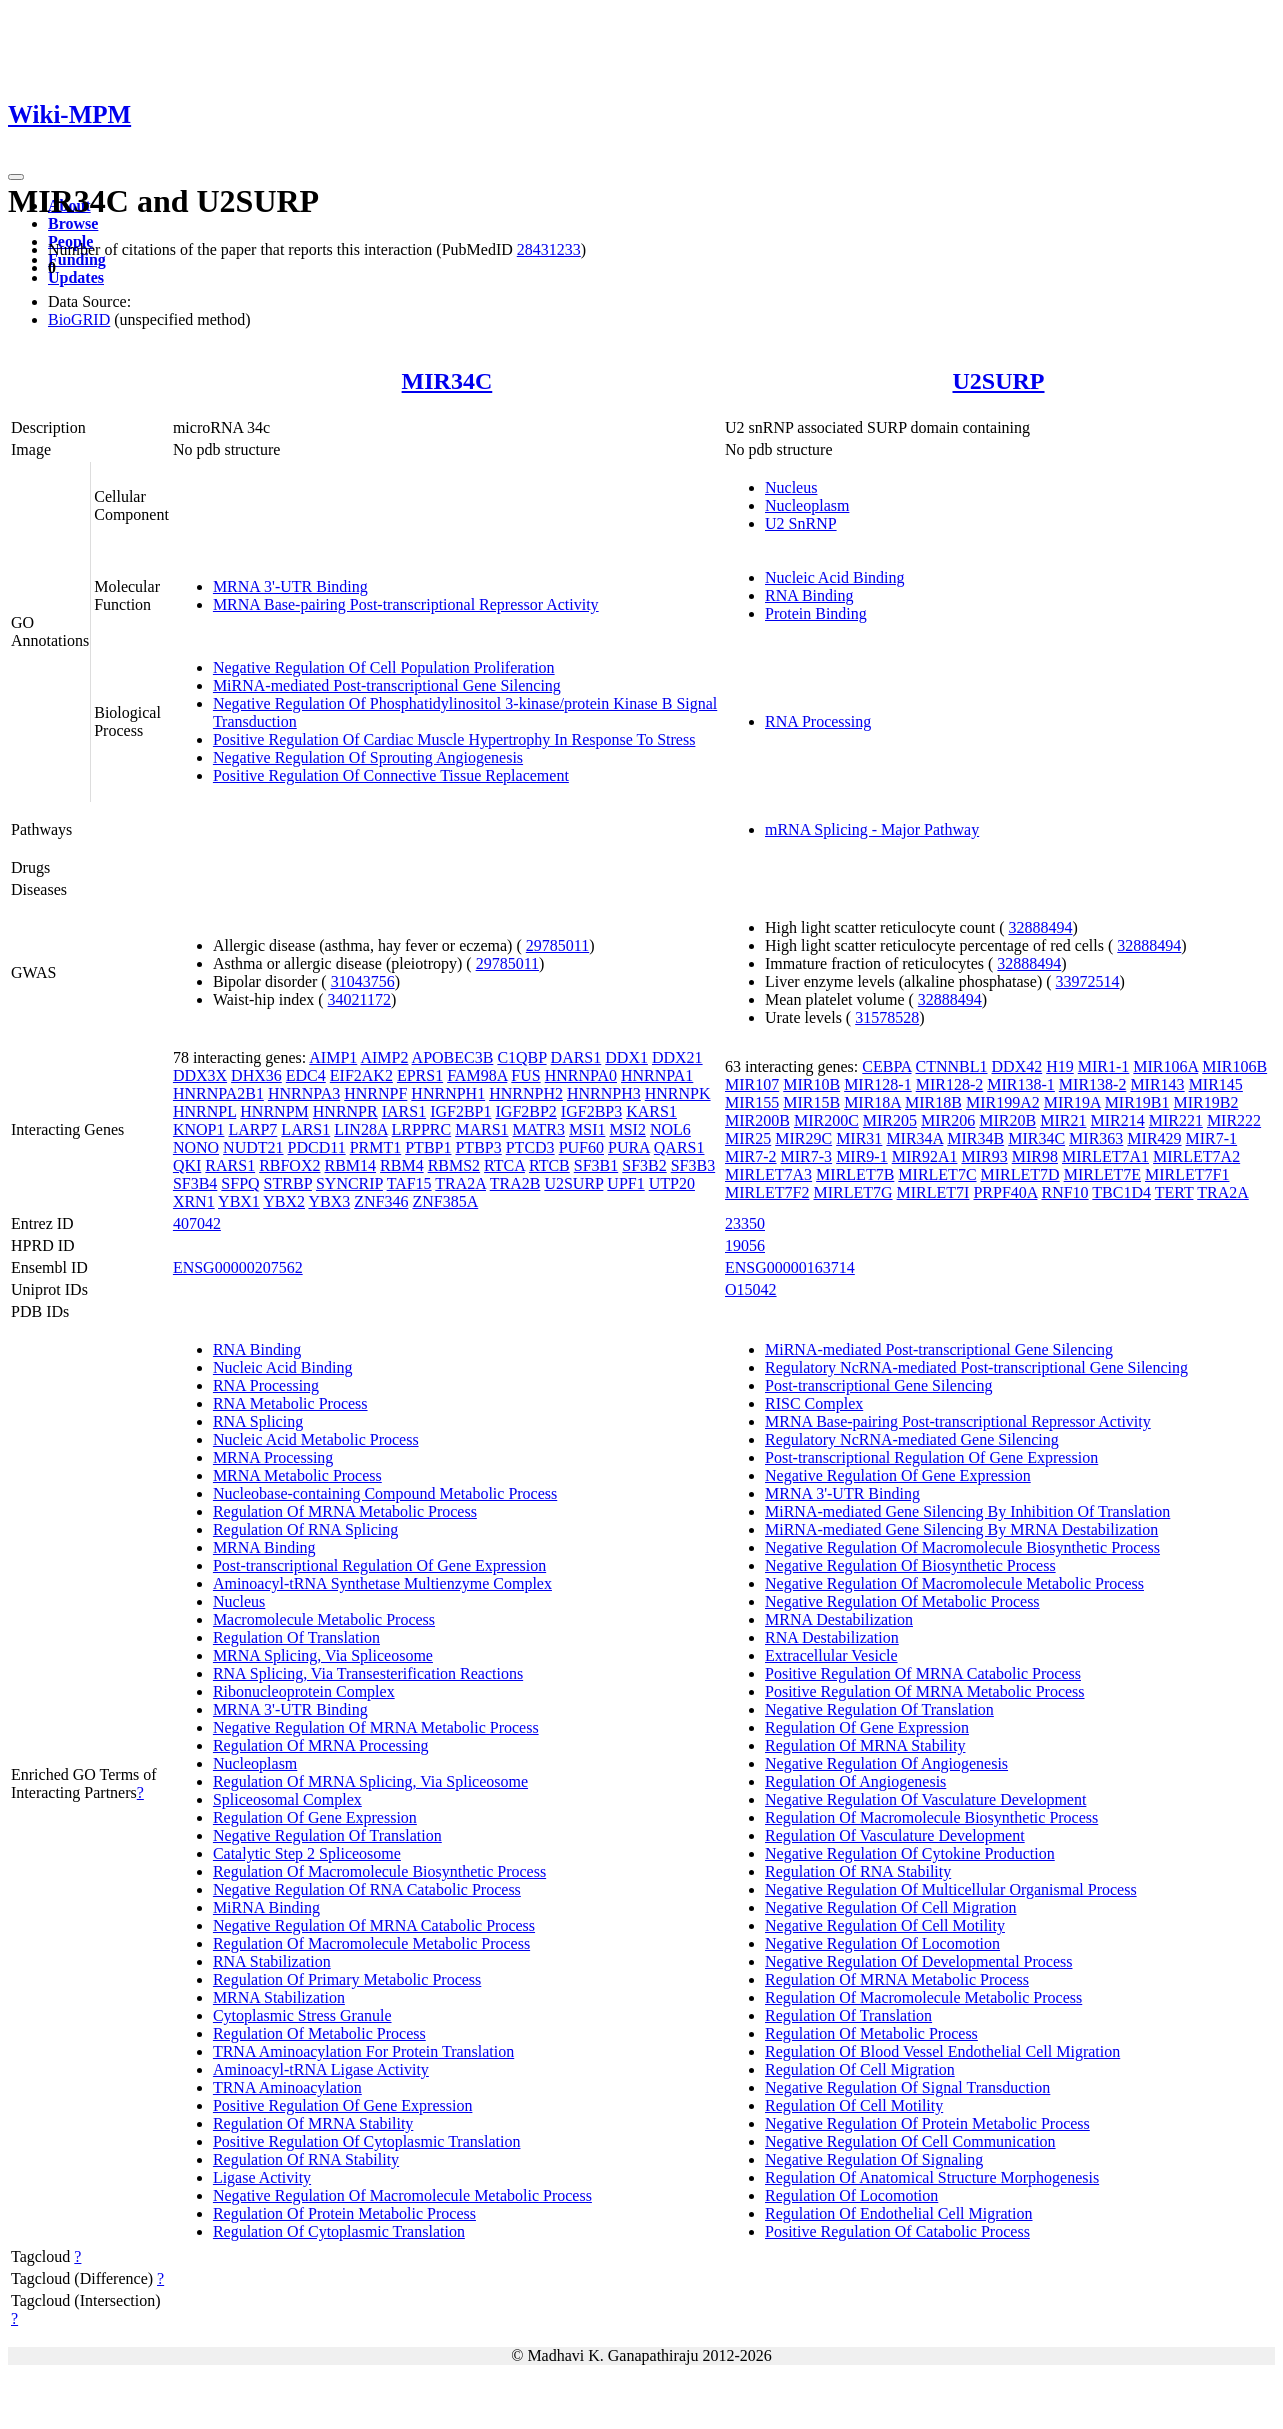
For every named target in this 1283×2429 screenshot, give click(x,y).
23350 (745, 1223)
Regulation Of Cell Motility (854, 2105)
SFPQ (240, 1183)
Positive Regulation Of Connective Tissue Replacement (391, 775)
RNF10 (1064, 1192)
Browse (73, 223)
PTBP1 (428, 1147)
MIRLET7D (1020, 1174)
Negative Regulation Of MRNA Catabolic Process (374, 1925)
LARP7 (252, 1129)
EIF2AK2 (361, 1075)
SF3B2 (644, 1165)
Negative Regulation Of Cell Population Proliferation (384, 667)
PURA (629, 1147)
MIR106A (1165, 1066)
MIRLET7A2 (1196, 1156)
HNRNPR (345, 1111)
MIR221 (1176, 1120)
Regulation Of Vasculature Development (895, 1835)
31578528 (887, 1017)
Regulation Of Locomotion (851, 2195)
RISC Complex (814, 1403)
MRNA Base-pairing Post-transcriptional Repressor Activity (406, 604)
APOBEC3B (453, 1057)
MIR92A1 (925, 1156)
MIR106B (1234, 1066)
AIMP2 (384, 1057)
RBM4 (402, 1165)
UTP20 (672, 1183)
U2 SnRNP (801, 523)
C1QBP (521, 1057)
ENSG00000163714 (790, 1267)
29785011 (557, 945)
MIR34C (447, 381)
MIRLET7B (855, 1174)
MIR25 (748, 1138)
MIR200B (757, 1120)
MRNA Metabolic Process (297, 1475)
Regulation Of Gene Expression (315, 1817)
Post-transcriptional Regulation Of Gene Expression (379, 1565)
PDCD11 (317, 1147)
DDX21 (677, 1057)
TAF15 (409, 1183)
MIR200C (826, 1120)
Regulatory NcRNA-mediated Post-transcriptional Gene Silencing (976, 1367)
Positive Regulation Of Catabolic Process (897, 2231)
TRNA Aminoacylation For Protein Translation (363, 2051)
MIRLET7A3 (768, 1174)
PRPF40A (1005, 1192)
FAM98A (477, 1075)
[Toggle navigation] (16, 177)
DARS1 (576, 1057)
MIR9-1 (862, 1156)
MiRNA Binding (266, 1907)
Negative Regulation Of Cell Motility (885, 1925)
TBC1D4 (1121, 1192)
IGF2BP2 (526, 1111)
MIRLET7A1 (1105, 1156)
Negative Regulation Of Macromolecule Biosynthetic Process (962, 1547)
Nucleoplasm (807, 505)
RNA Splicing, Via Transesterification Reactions (368, 1673)
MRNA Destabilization (839, 1619)
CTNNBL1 (952, 1066)
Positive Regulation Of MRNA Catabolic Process (923, 1673)
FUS (525, 1075)
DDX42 (1017, 1066)
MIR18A (872, 1102)
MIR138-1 (1021, 1084)
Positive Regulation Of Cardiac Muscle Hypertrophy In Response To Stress (454, 739)
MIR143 (1157, 1084)
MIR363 (1096, 1138)
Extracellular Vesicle (831, 1655)
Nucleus (791, 487)
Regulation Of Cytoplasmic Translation (339, 2231)
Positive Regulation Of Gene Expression (343, 2105)
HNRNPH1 (448, 1093)
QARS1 (679, 1147)
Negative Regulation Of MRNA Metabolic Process (376, 1727)
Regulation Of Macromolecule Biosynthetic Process (379, 1871)
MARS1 (481, 1129)
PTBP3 (478, 1147)
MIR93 (984, 1156)
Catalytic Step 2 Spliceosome (307, 1853)
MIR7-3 (807, 1156)
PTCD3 (530, 1147)
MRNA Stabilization (279, 1997)
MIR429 (1154, 1138)
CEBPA (886, 1066)
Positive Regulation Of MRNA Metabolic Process (925, 1691)
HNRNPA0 (581, 1075)
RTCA (504, 1165)
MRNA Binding (264, 1547)
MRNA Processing (273, 1457)
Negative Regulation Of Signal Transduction (907, 2087)
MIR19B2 (1206, 1102)
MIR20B (1007, 1120)
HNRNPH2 (526, 1093)
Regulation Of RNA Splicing (305, 1529)
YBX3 (329, 1201)
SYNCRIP (349, 1183)
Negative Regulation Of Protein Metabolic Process (927, 2123)
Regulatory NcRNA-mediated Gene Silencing (912, 1439)
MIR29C (803, 1138)
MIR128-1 (878, 1084)
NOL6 (670, 1129)
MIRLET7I (933, 1192)
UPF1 (625, 1183)
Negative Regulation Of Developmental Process (918, 1961)
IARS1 (404, 1111)
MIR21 (1063, 1120)
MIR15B (811, 1102)
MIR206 (948, 1120)
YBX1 (239, 1201)
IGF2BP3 (591, 1111)
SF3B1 (596, 1165)
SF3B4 (195, 1183)
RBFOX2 (289, 1165)
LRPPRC (422, 1129)
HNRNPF (375, 1093)
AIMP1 (333, 1057)
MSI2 (627, 1129)
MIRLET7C (937, 1174)
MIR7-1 (1212, 1138)
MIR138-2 (1093, 1084)
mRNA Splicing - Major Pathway (872, 829)
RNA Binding (809, 595)
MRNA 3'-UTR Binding (290, 586)
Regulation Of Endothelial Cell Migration (899, 2213)
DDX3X (200, 1075)
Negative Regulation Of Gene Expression (898, 1475)
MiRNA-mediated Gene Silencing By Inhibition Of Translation (967, 1511)
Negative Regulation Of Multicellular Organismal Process (951, 1889)
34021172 (359, 999)
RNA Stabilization (272, 1961)
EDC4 (306, 1075)
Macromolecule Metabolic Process (324, 1619)
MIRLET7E (1102, 1174)
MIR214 (1117, 1120)
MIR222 (1234, 1120)
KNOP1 (199, 1129)
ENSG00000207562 (238, 1267)
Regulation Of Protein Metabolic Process (344, 2213)
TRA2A (460, 1183)
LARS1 (305, 1129)
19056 (745, 1245)
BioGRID (79, 319)
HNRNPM (274, 1111)
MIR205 (890, 1120)
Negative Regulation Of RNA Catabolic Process (367, 1889)
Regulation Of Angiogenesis (855, 1781)
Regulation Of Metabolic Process (319, 2033)
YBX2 (284, 1201)
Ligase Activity (262, 2177)
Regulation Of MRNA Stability (313, 2123)
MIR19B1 (1137, 1102)
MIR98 (1035, 1156)
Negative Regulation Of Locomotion (882, 1943)
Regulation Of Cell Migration (860, 2069)
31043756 (363, 981)
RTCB (549, 1165)
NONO (196, 1147)
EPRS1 (420, 1075)
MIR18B (933, 1102)
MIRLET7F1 (1187, 1174)
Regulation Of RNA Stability (306, 2159)
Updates (76, 277)
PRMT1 (376, 1147)
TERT (1174, 1192)
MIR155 (752, 1102)
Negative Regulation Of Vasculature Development (925, 1799)
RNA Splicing (258, 1421)
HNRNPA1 (657, 1075)
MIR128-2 (950, 1084)
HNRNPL (204, 1111)
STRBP (288, 1183)
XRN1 (194, 1201)
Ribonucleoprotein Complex (304, 1691)
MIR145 (1216, 1084)
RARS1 (230, 1165)
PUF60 (581, 1147)
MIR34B (975, 1138)
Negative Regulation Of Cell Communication (910, 2141)
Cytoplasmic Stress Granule (302, 2015)
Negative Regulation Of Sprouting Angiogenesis (368, 757)
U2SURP (998, 381)
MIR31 (859, 1138)
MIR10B (811, 1084)
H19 (1060, 1066)
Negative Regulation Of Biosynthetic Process (910, 1565)
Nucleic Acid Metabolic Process (316, 1439)
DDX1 (626, 1057)
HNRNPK (678, 1093)
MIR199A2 (1003, 1102)
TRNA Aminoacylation (287, 2087)
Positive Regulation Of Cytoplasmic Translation (367, 2141)
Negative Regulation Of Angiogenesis (886, 1763)
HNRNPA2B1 (218, 1093)
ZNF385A (445, 1201)
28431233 (549, 249)
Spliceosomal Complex (287, 1799)
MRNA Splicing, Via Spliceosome (323, 1655)
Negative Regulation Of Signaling (874, 2159)
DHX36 (256, 1075)
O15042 (751, 1289)
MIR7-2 (751, 1156)
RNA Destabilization (832, 1637)
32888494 (1040, 927)
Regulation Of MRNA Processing (321, 1745)
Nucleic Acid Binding (835, 577)
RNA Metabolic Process (290, 1403)
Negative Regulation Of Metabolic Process (902, 1601)
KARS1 (651, 1111)
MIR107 (752, 1084)
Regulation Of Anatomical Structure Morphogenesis (932, 2177)
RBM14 (350, 1165)
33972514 (1088, 981)
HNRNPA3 (304, 1093)
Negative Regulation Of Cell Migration (891, 1907)
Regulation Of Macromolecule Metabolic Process (371, 1943)
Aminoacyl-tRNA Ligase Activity (321, 2069)
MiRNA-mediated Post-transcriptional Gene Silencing (387, 685)
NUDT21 (253, 1147)
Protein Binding (816, 613)
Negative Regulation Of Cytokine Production (910, 1853)
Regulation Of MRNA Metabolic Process (345, 1511)
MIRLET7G (852, 1192)
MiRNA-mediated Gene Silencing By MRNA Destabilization (961, 1529)
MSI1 (587, 1129)
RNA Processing (818, 721)
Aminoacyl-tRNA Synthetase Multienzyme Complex (382, 1583)
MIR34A (914, 1138)
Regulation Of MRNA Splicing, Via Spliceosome (370, 1781)
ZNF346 (381, 1201)
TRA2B (515, 1183)
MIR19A (1072, 1102)
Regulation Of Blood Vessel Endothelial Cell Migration (942, 2051)
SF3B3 (693, 1165)
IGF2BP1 (460, 1111)
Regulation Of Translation (296, 1637)
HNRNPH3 (604, 1093)
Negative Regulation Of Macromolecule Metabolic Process (402, 2195)
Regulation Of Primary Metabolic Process (347, 1979)
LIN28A (360, 1129)
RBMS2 (454, 1165)
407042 (197, 1223)
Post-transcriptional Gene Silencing (879, 1385)
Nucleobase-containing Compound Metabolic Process (385, 1493)
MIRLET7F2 (767, 1192)
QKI (187, 1165)
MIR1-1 (1104, 1066)
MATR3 (539, 1129)
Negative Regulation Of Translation (327, 1835)
